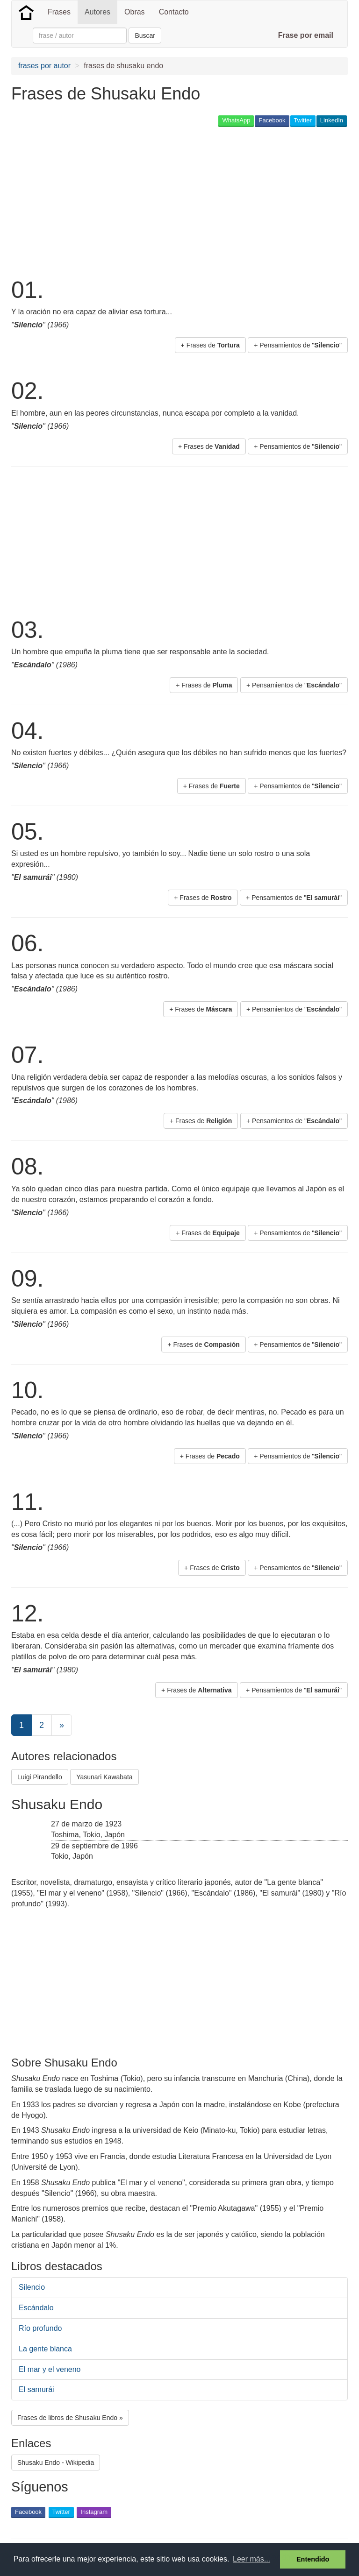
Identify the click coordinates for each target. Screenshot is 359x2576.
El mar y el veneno (50, 2369)
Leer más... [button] (251, 2559)
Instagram (94, 2511)
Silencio (32, 2287)
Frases (59, 12)
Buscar (145, 35)
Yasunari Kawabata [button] (104, 1777)
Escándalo (36, 2308)
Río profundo (40, 2328)
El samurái (36, 2389)
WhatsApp (236, 120)
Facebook (271, 120)
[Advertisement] (120, 201)
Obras (134, 12)
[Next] (61, 1725)
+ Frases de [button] (210, 345)
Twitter (303, 120)
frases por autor (44, 66)
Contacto (174, 12)
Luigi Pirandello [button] (39, 1777)
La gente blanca (45, 2349)
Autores (97, 12)
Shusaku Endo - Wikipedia (55, 2462)
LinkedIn (331, 120)
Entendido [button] (312, 2559)
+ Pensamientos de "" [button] (298, 345)
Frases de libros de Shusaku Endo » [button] (70, 2417)
